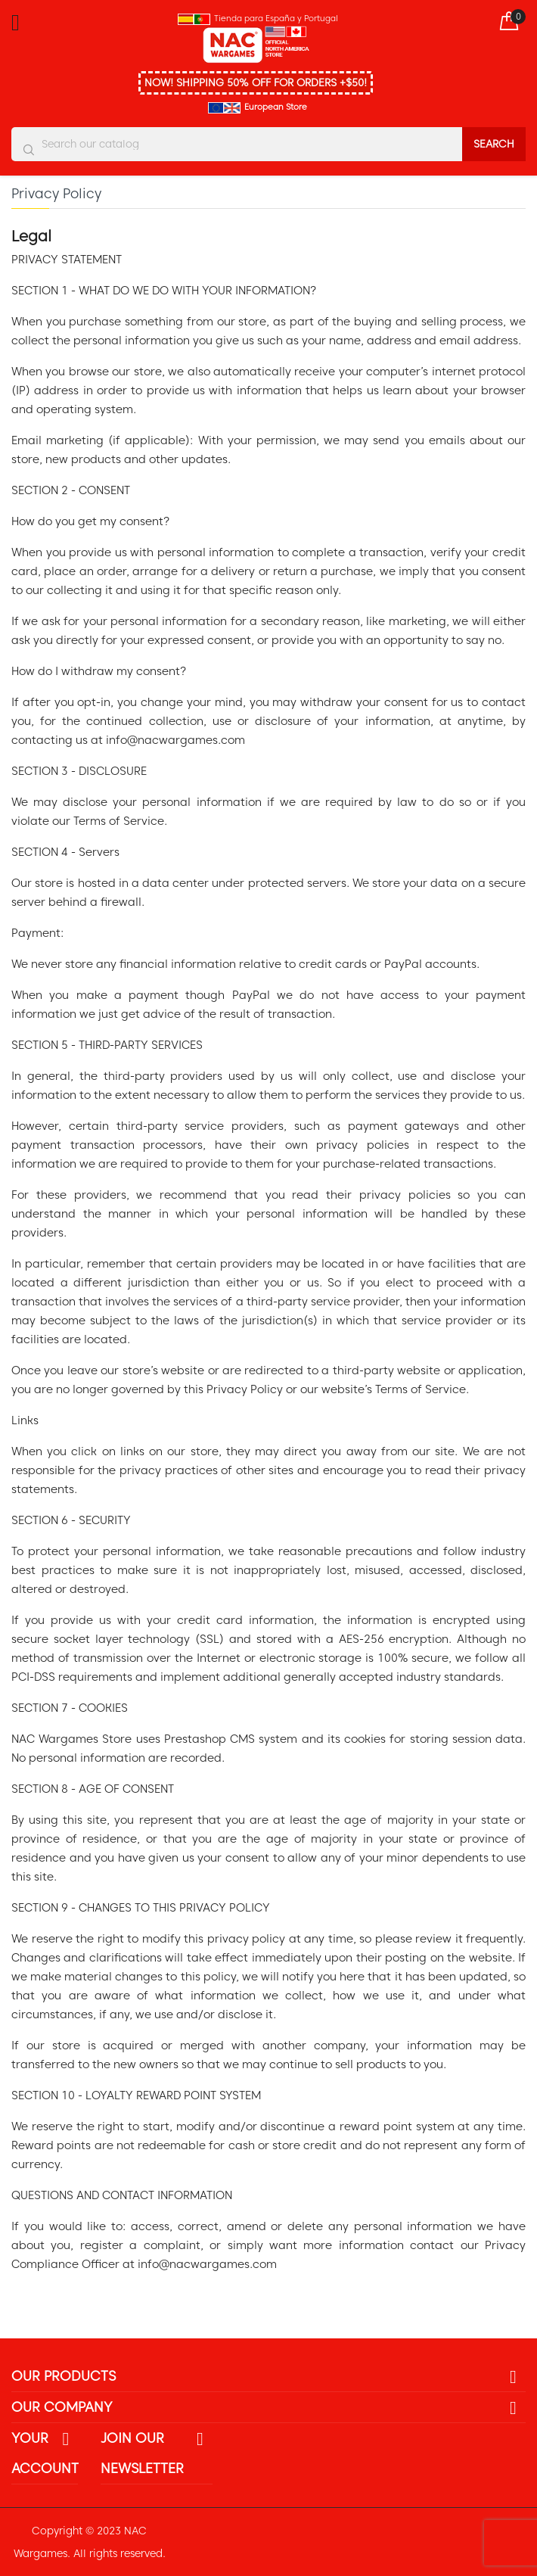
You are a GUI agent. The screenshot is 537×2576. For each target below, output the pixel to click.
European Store (275, 106)
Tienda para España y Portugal (276, 18)
